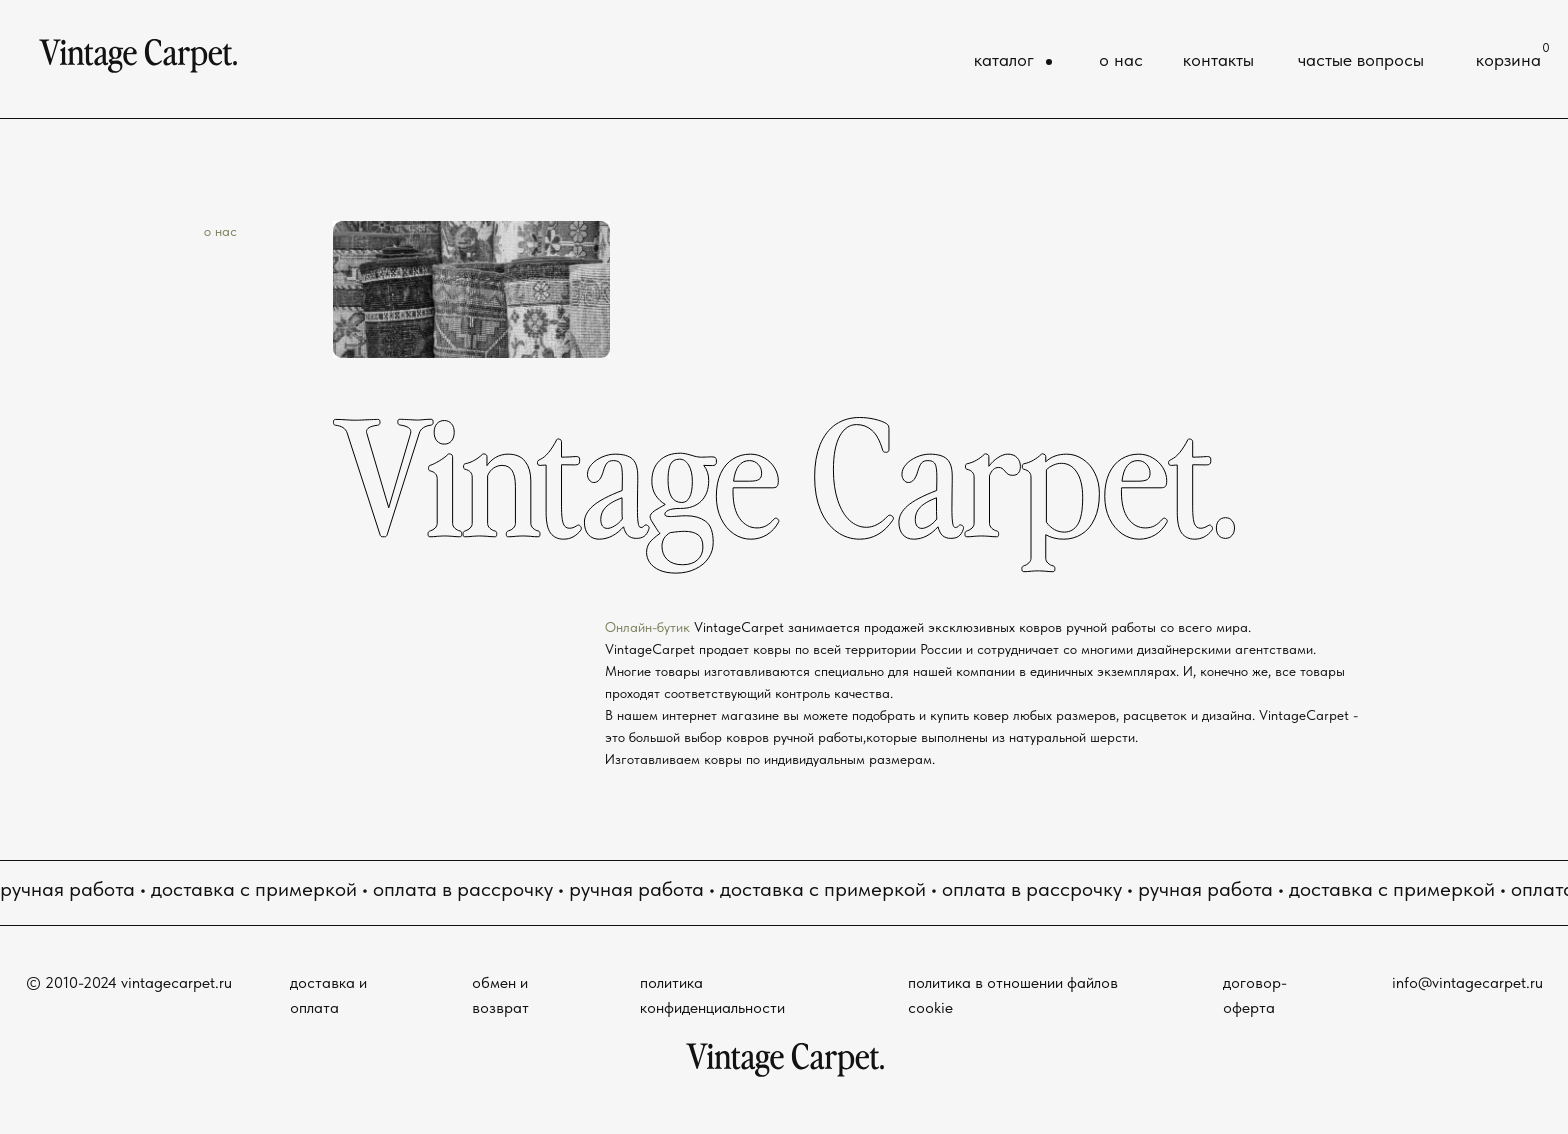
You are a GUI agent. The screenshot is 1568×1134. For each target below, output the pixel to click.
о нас (1121, 60)
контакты (1218, 60)
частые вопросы (1361, 60)
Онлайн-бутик (649, 627)
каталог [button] (1004, 60)
